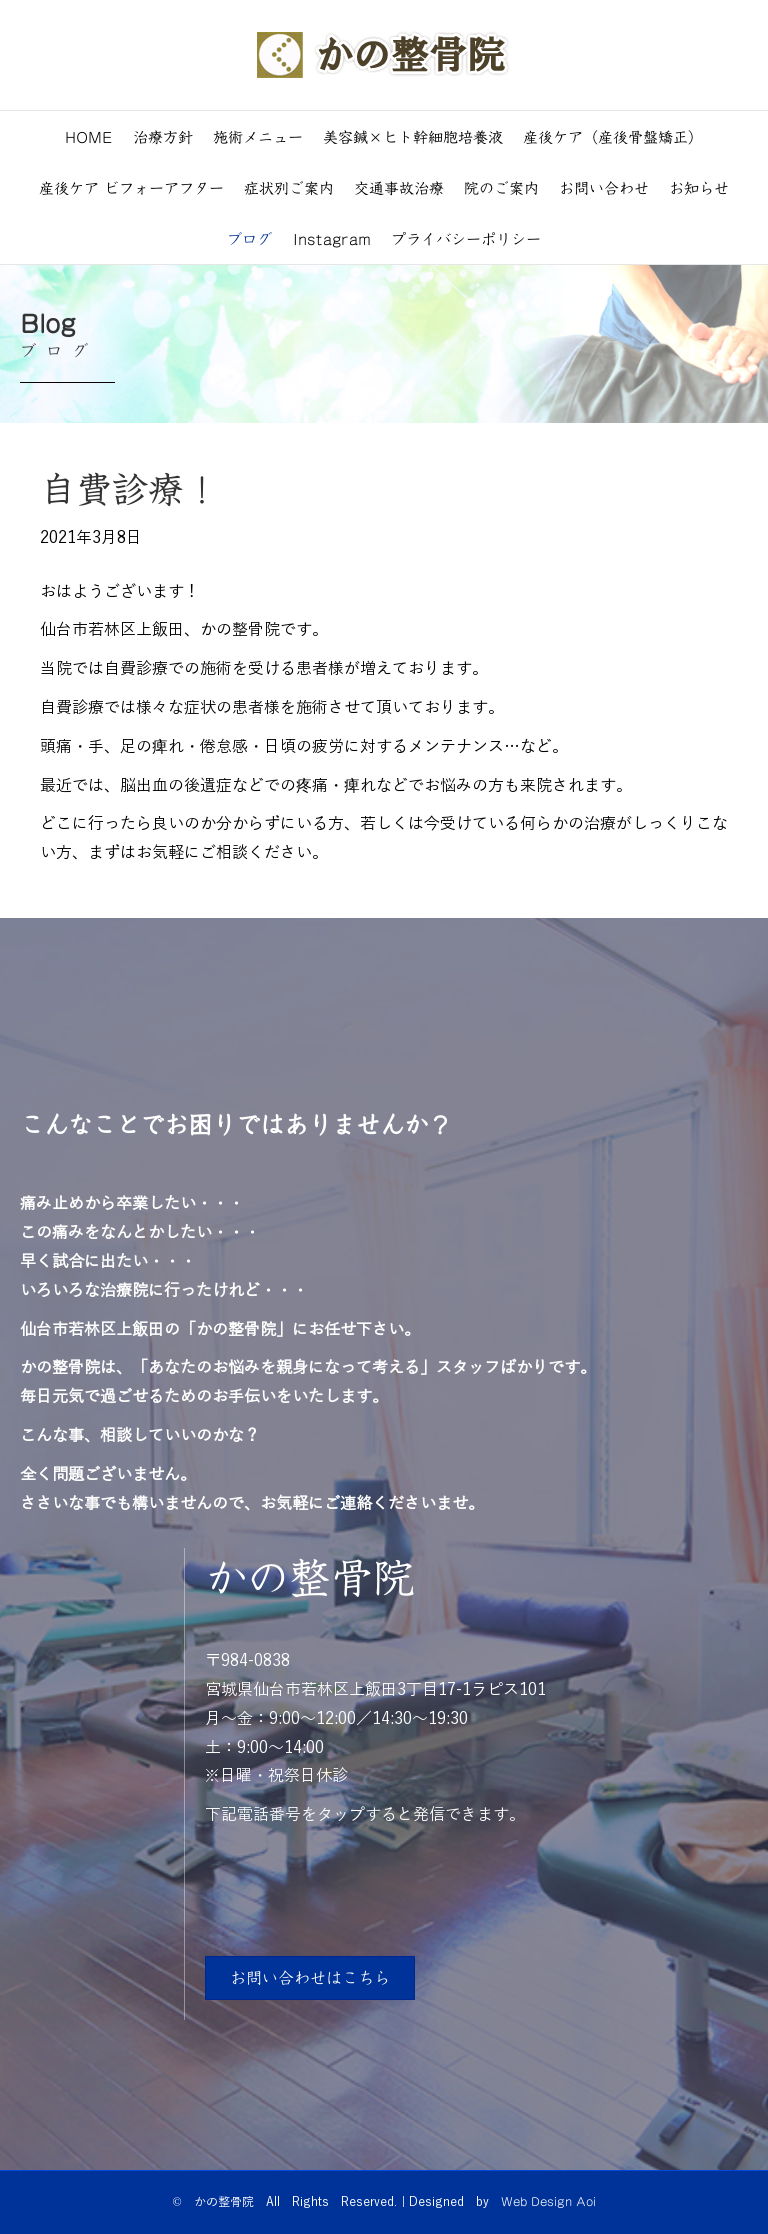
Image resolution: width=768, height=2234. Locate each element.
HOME (89, 136)
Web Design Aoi (548, 2201)
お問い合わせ (604, 187)
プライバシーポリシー (466, 238)
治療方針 (163, 136)
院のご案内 (501, 187)
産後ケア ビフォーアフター (131, 187)
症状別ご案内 (289, 187)
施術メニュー (258, 136)
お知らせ (699, 187)
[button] (310, 1978)
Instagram (332, 238)
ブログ (249, 238)
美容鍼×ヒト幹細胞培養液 (413, 136)
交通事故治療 (399, 187)
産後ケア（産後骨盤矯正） (613, 136)
